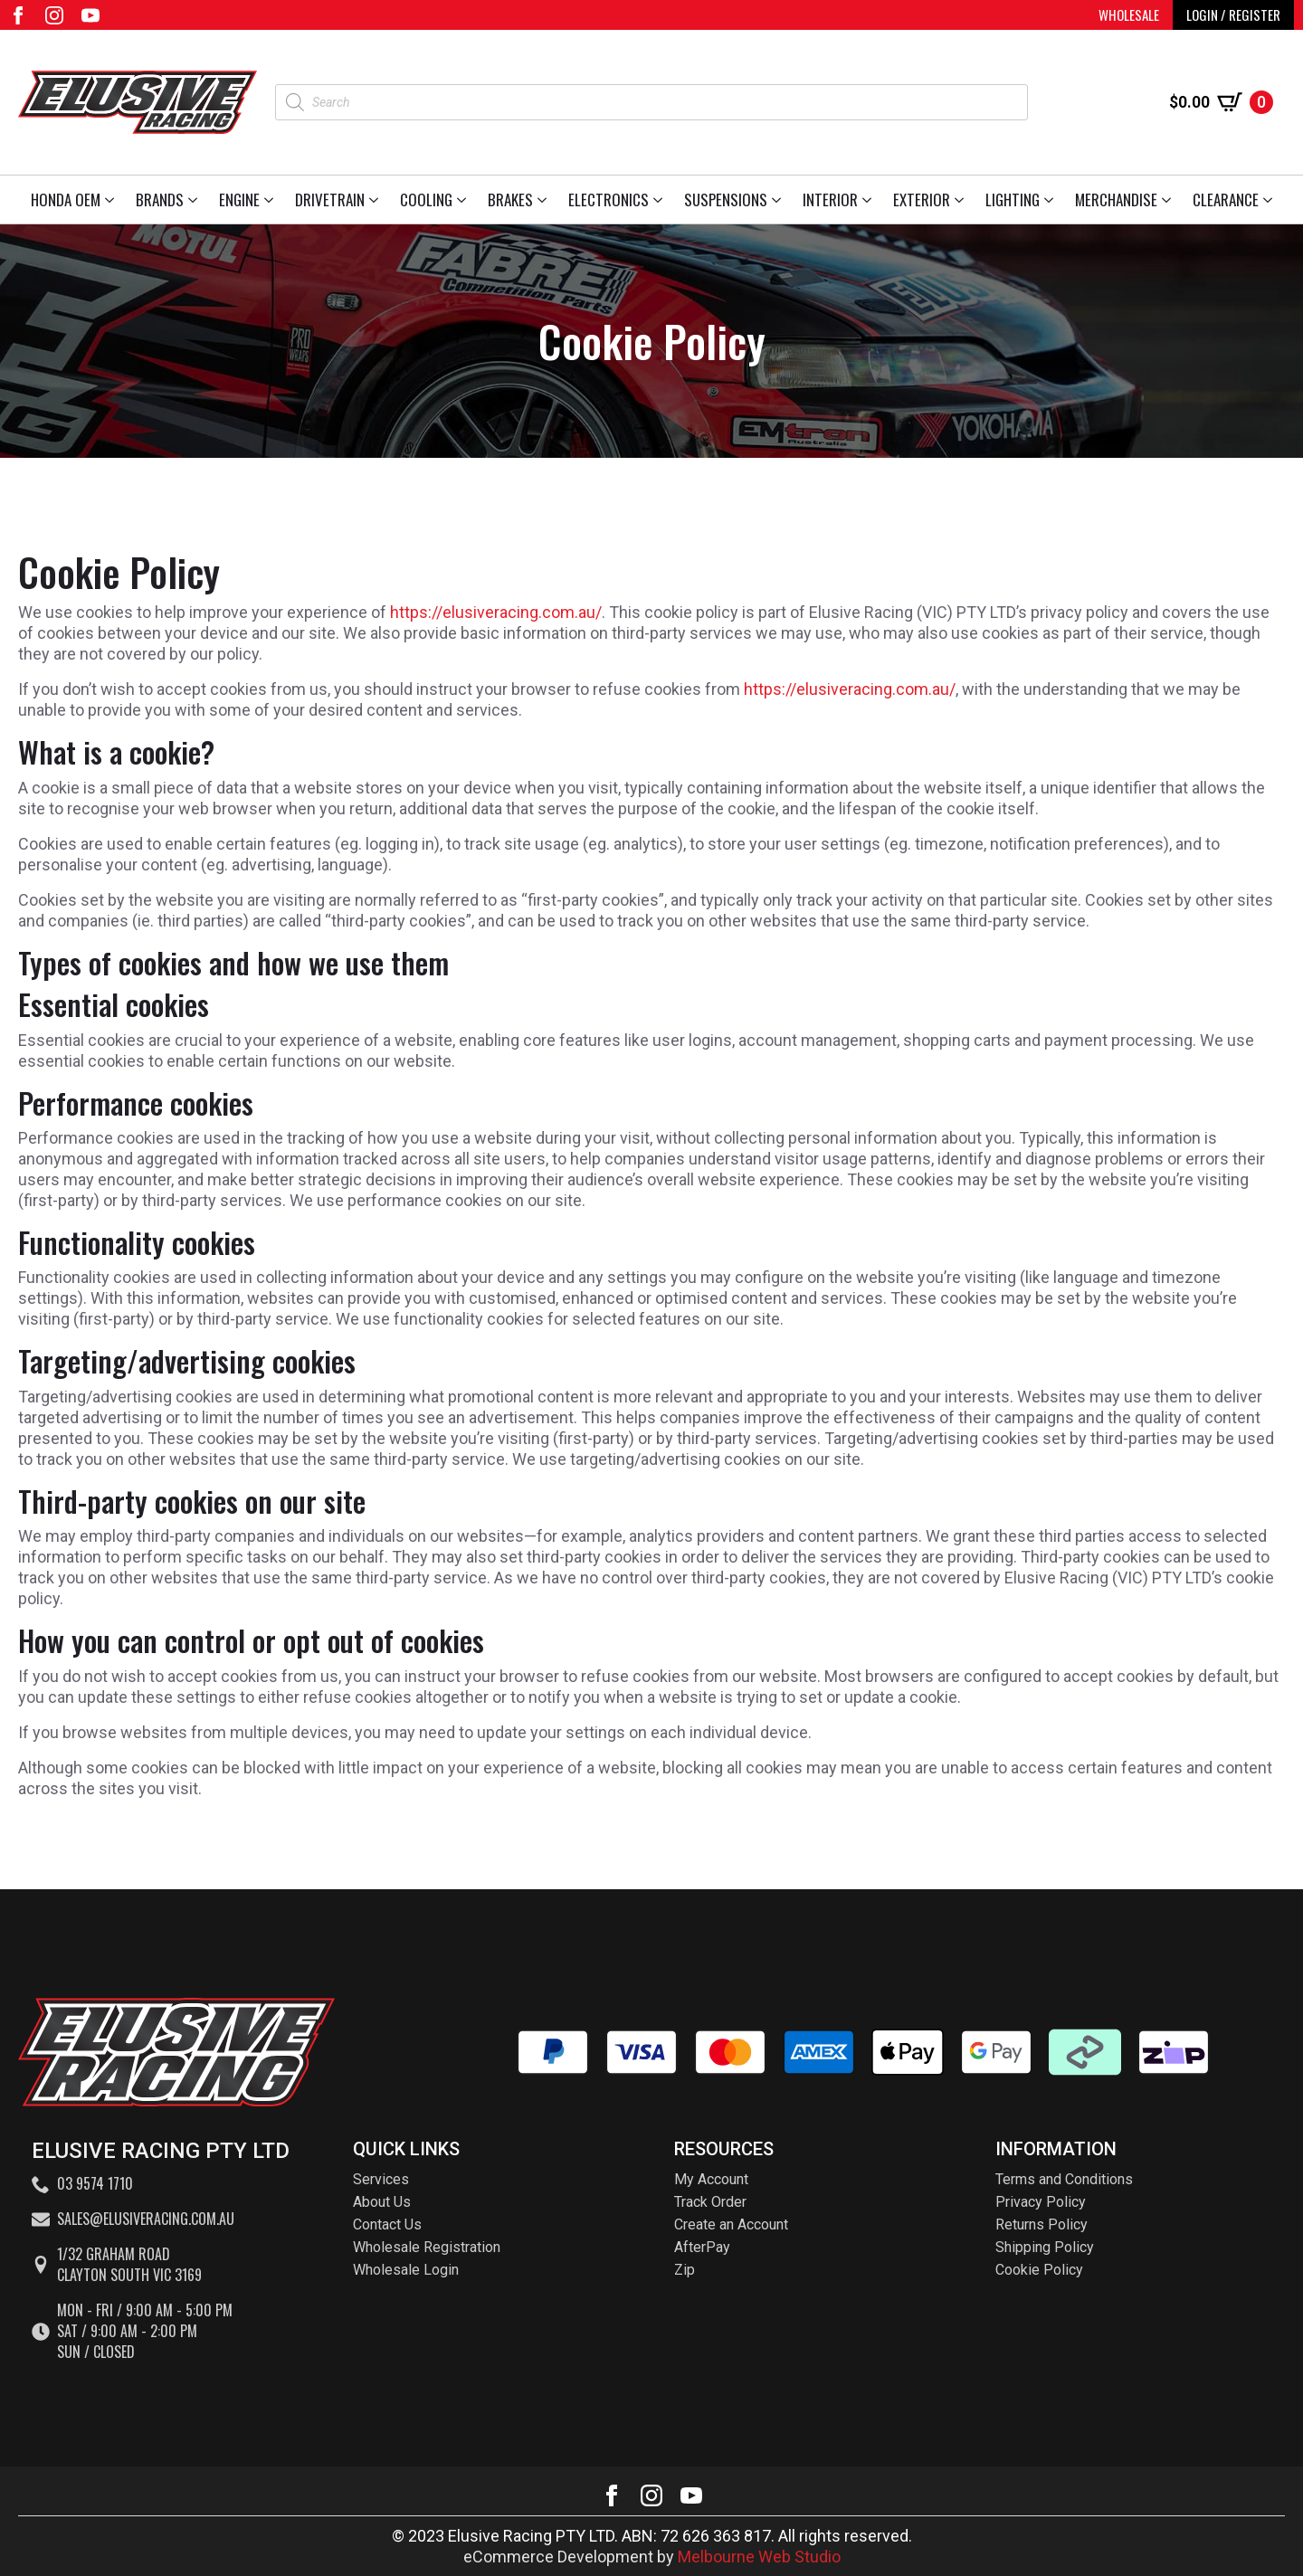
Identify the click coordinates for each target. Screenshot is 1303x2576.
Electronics (608, 199)
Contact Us (387, 2224)
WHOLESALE (1129, 14)
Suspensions (725, 199)
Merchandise (1116, 199)
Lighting (1012, 199)
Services (381, 2179)
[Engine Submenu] (272, 199)
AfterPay (702, 2247)
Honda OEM (65, 199)
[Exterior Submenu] (962, 199)
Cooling (426, 199)
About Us (382, 2201)
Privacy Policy (1040, 2201)
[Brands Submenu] (196, 199)
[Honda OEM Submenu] (112, 199)
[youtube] (90, 15)
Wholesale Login (406, 2269)
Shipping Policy (1044, 2247)
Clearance (1226, 199)
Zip (684, 2269)
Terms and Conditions (1064, 2179)
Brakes (510, 199)
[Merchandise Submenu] (1169, 199)
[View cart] (1221, 102)
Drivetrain (330, 199)
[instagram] (54, 15)
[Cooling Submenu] (464, 199)
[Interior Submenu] (870, 199)
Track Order (710, 2201)
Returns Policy (1041, 2224)
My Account (711, 2179)
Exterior (921, 199)
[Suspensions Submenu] (779, 199)
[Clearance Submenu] (1271, 199)
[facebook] (18, 15)
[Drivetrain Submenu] (377, 199)
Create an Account (731, 2224)
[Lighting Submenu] (1052, 199)
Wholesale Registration (426, 2247)
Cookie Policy (1039, 2269)
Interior (830, 199)
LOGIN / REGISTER (1233, 14)
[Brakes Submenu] (545, 199)
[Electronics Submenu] (661, 199)
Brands (160, 199)
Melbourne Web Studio (759, 2556)
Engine (239, 199)
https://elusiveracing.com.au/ (496, 612)
